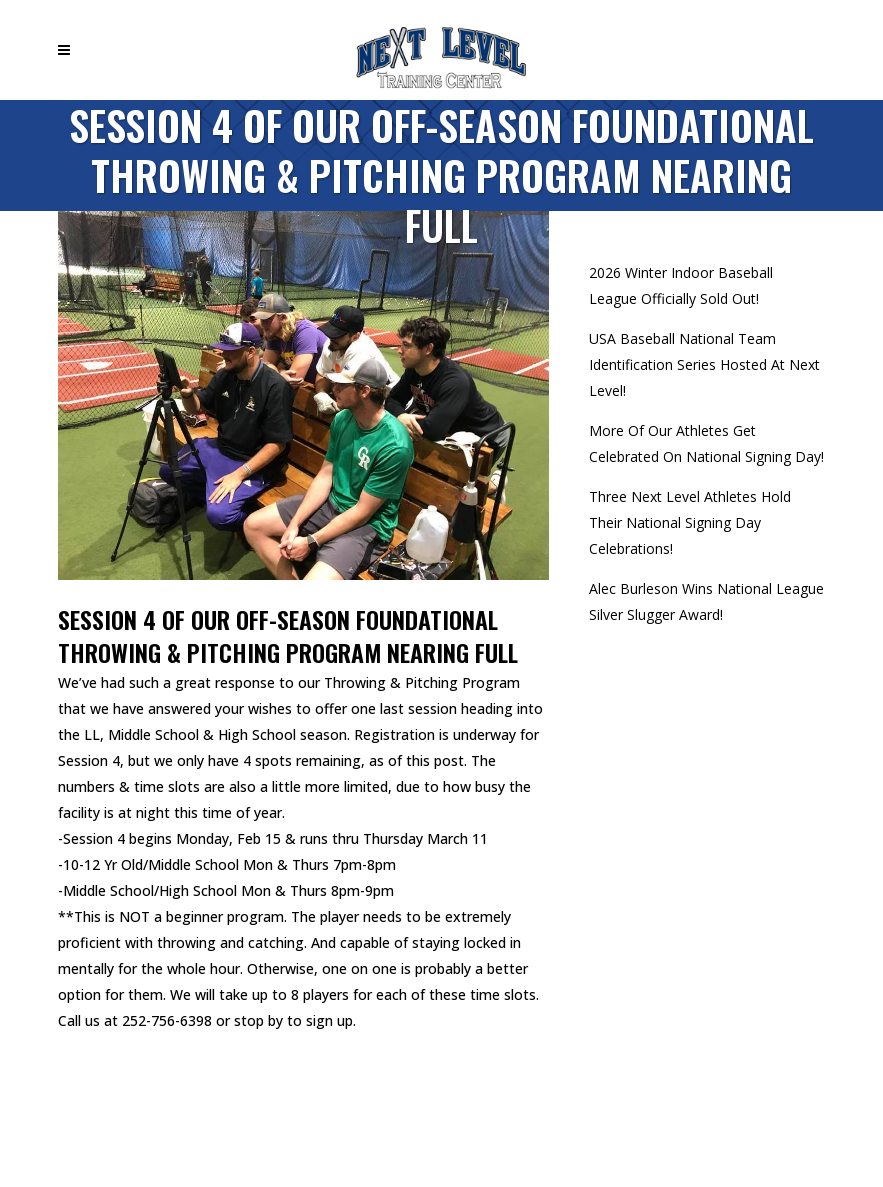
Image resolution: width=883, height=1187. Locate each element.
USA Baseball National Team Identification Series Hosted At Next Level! (704, 364)
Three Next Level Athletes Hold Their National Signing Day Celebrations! (690, 522)
